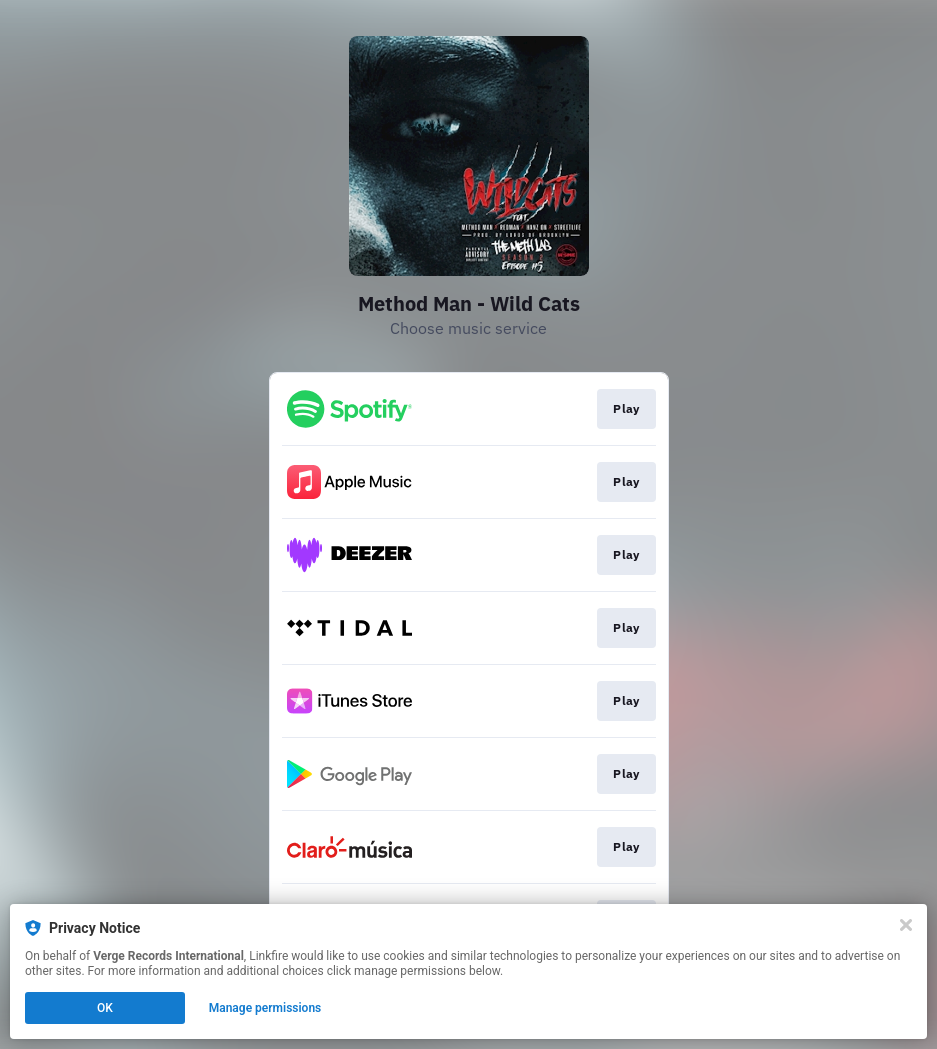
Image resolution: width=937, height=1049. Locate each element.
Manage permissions (265, 1008)
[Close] (906, 925)
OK (105, 1008)
